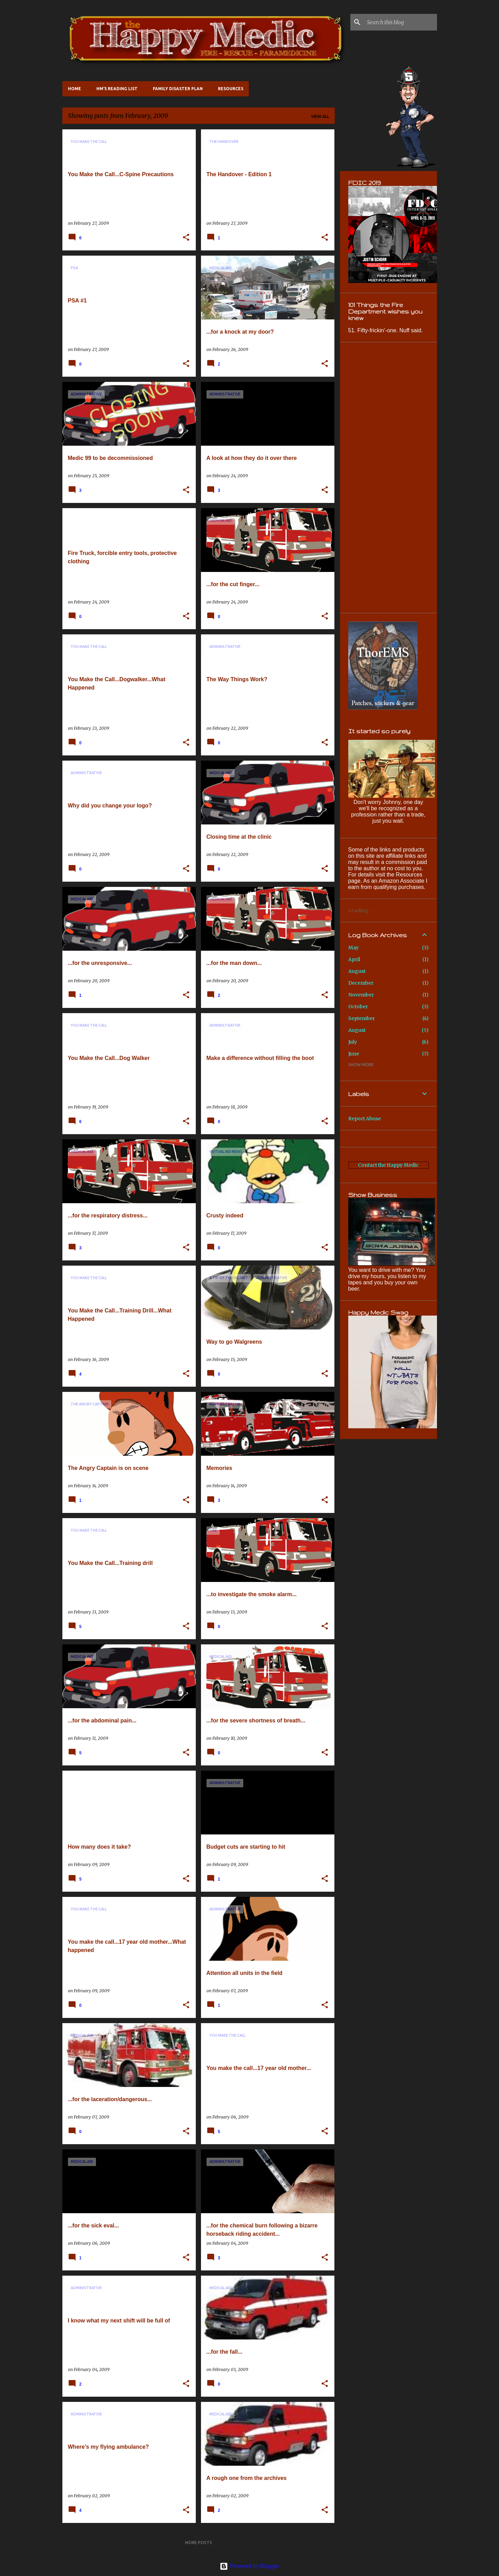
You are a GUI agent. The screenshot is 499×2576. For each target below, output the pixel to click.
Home (74, 88)
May (353, 947)
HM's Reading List (117, 88)
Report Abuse (364, 1118)
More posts (198, 2542)
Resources (230, 88)
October (358, 1006)
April (354, 959)
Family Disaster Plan (178, 88)
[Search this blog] (400, 22)
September (361, 1018)
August (357, 971)
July (352, 1042)
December (361, 983)
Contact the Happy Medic (388, 1165)
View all (320, 116)
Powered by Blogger (250, 2566)
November (361, 995)
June (353, 1054)
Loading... (360, 910)
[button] (186, 237)
